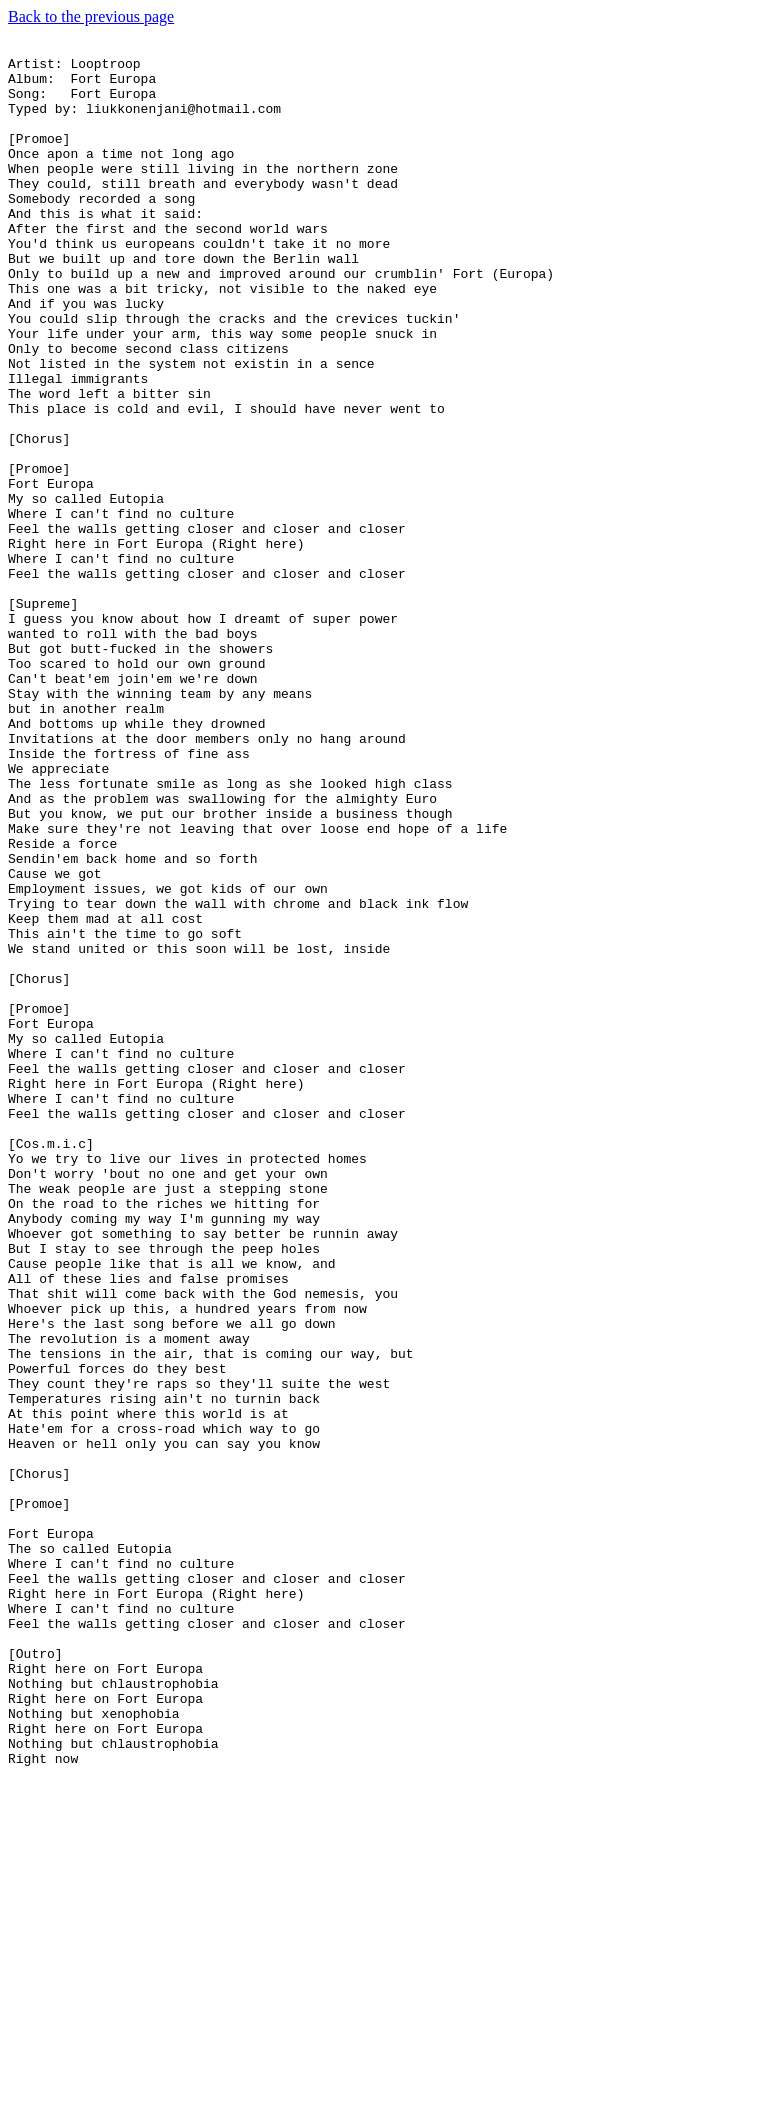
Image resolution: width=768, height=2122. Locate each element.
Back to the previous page (91, 16)
